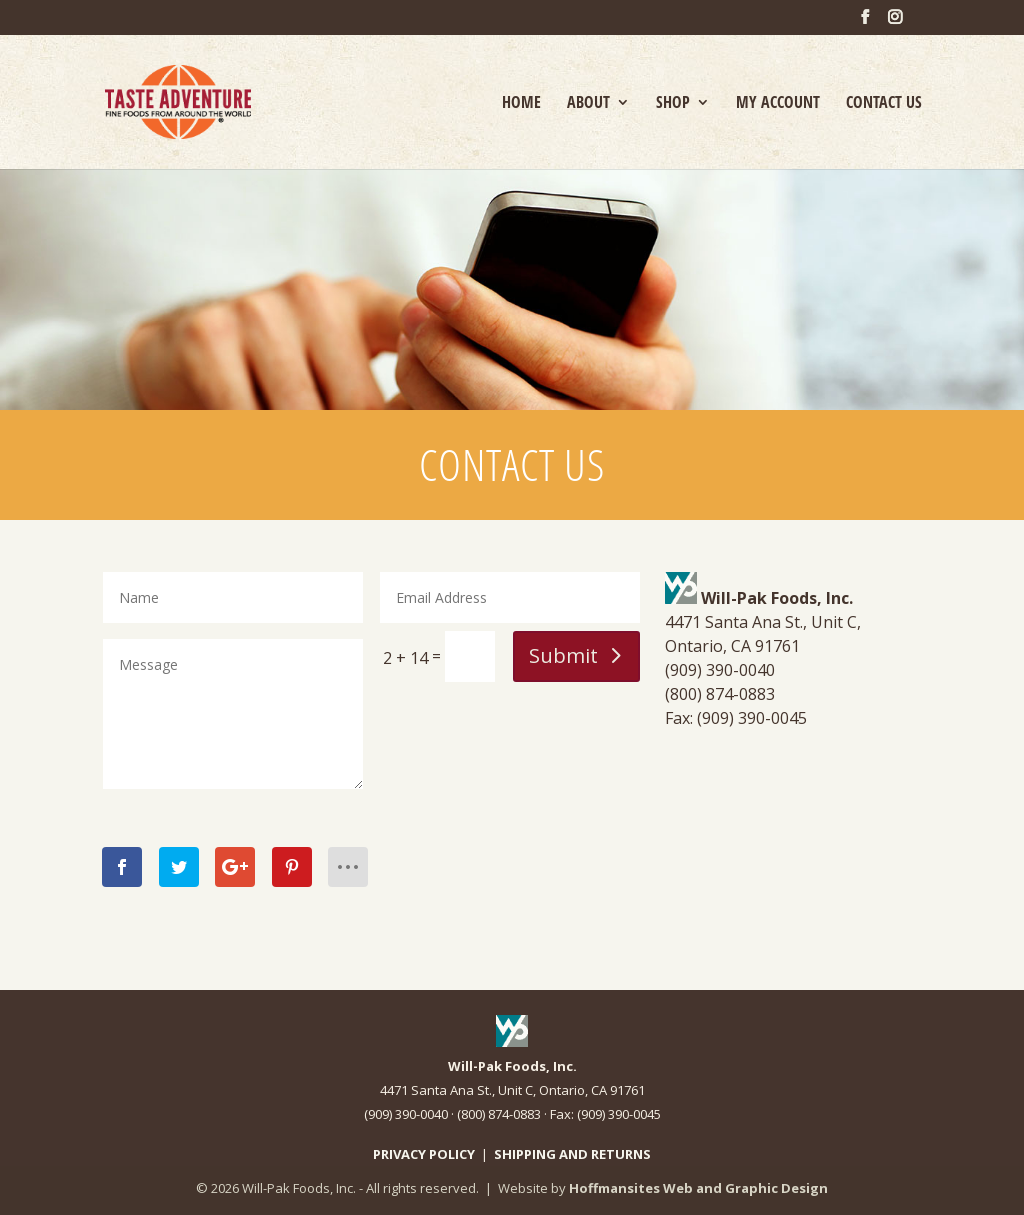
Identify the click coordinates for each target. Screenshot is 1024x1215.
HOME (521, 104)
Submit (563, 655)
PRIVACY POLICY (424, 1154)
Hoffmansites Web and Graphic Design (698, 1188)
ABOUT (588, 104)
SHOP (673, 104)
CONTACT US (884, 104)
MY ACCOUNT (778, 104)
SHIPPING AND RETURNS (572, 1154)
